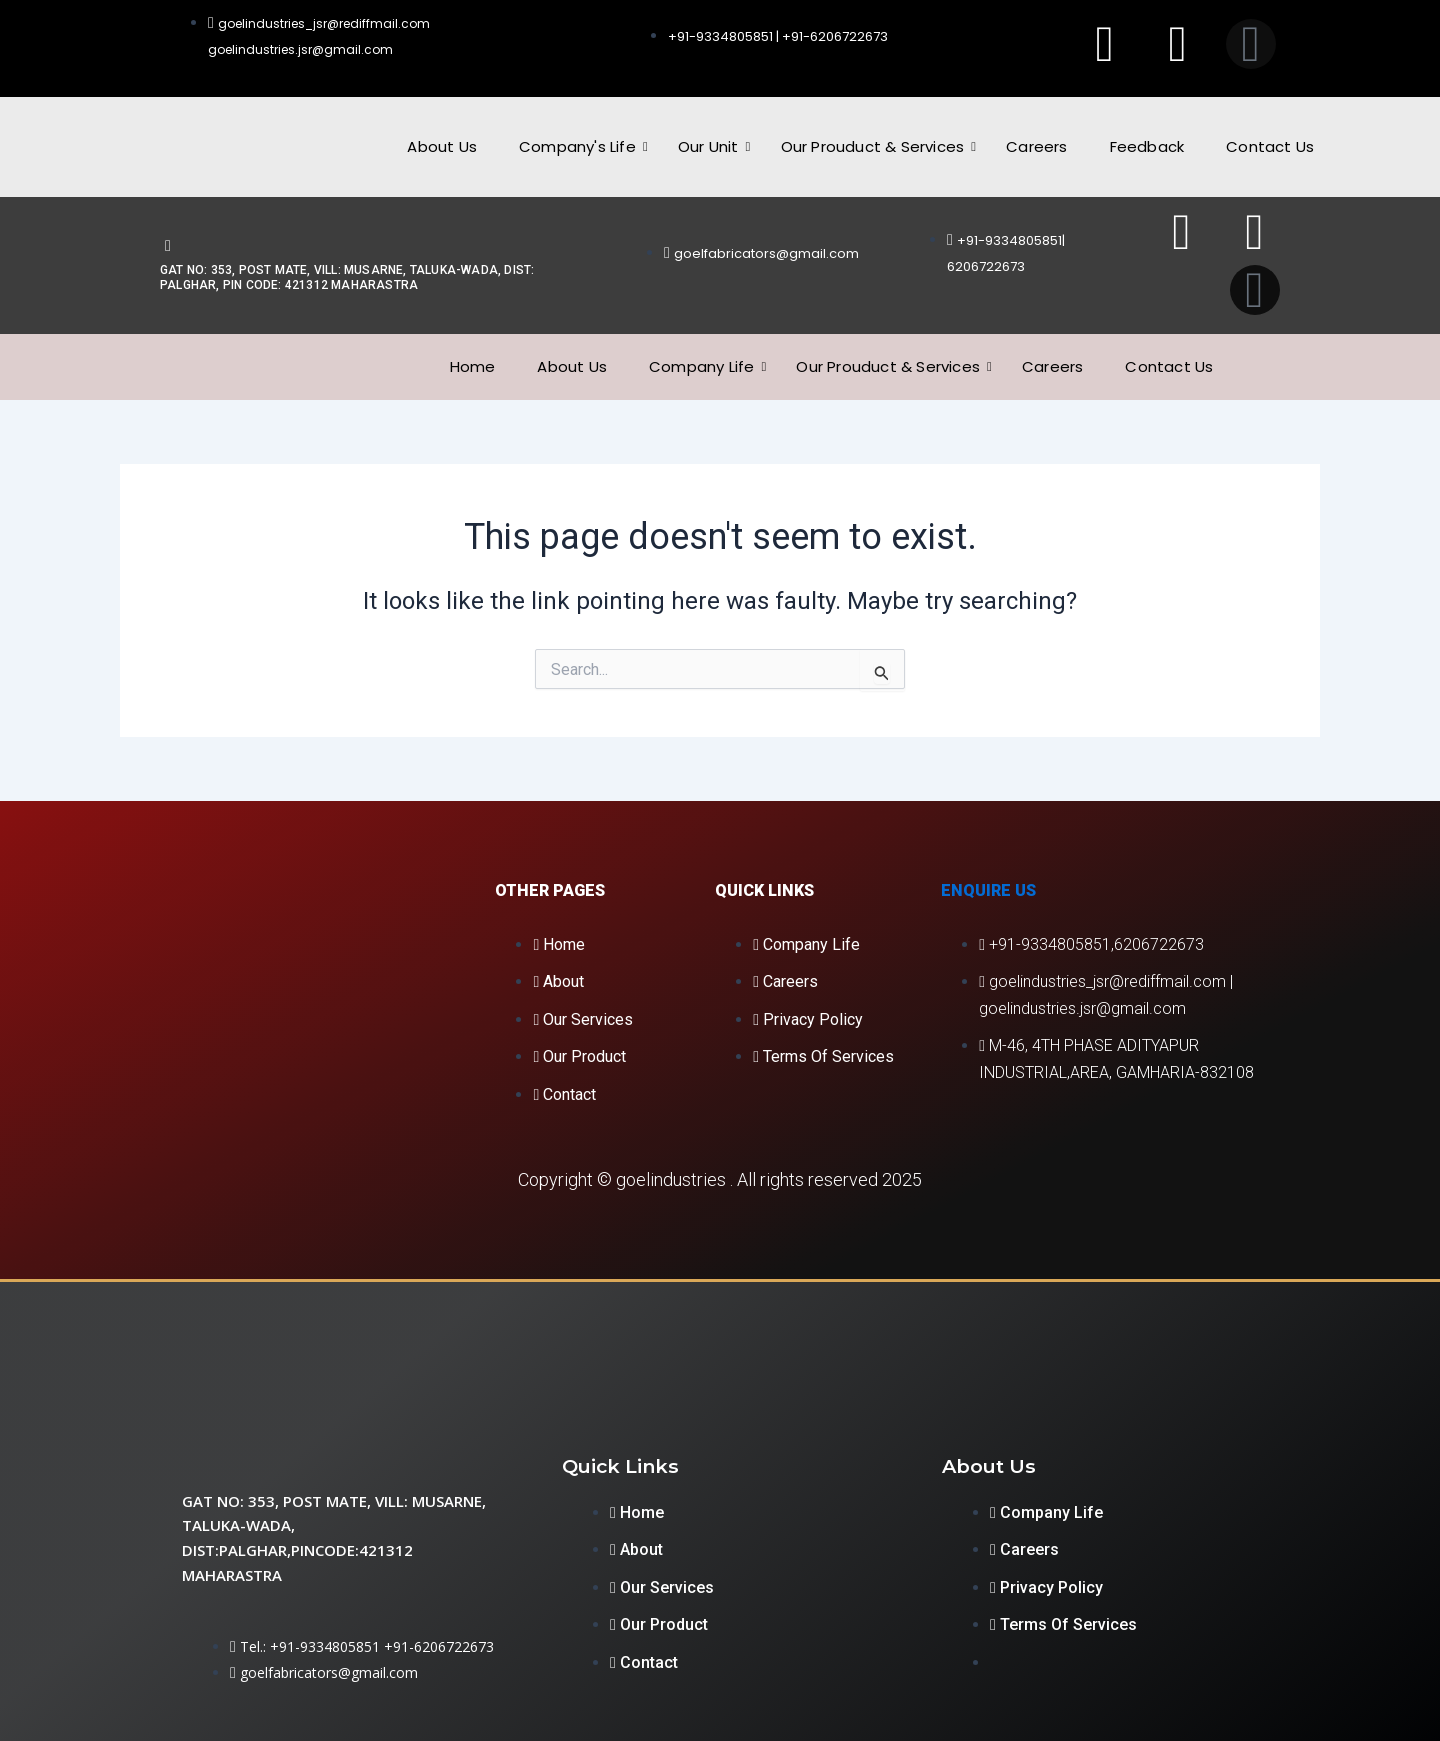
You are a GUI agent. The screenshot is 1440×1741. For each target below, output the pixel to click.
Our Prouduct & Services (878, 146)
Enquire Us (988, 890)
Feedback (1147, 146)
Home (473, 366)
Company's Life (582, 146)
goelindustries (671, 1179)
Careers (1036, 146)
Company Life (706, 366)
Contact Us (1270, 146)
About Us (442, 146)
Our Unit (713, 146)
